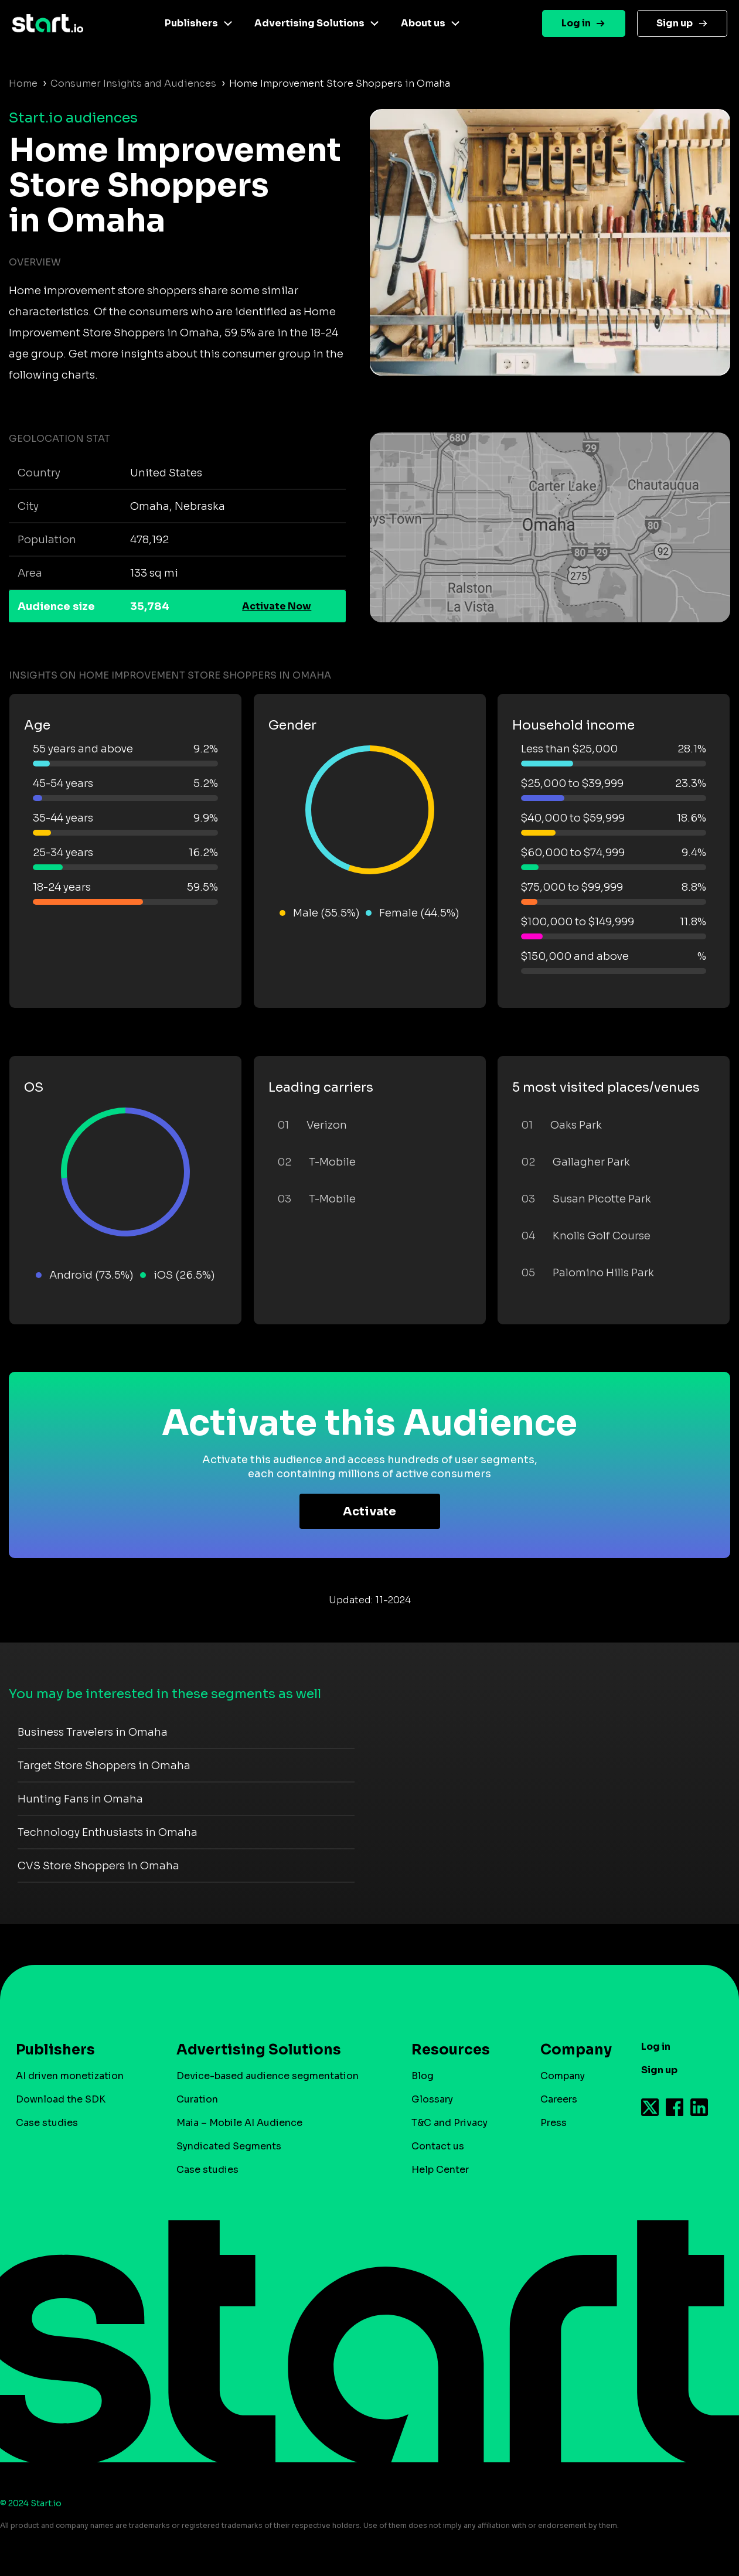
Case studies (47, 2123)
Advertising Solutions (309, 23)
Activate (369, 1511)
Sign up (674, 23)
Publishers (191, 23)
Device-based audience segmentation (267, 2076)
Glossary (432, 2099)
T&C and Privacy (449, 2123)
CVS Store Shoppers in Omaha (98, 1865)
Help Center (440, 2169)
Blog (422, 2076)
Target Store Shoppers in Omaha (104, 1765)
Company (570, 2050)
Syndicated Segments (228, 2146)
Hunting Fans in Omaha (80, 1799)
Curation (197, 2099)
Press (553, 2123)
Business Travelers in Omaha (93, 1732)
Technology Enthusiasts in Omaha (107, 1832)
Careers (558, 2099)
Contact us (437, 2146)
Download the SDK (60, 2099)
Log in (576, 23)
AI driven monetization (70, 2076)
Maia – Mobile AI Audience (239, 2123)
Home (23, 83)
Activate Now (276, 606)
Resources (450, 2050)
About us (423, 23)
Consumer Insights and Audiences (133, 83)
